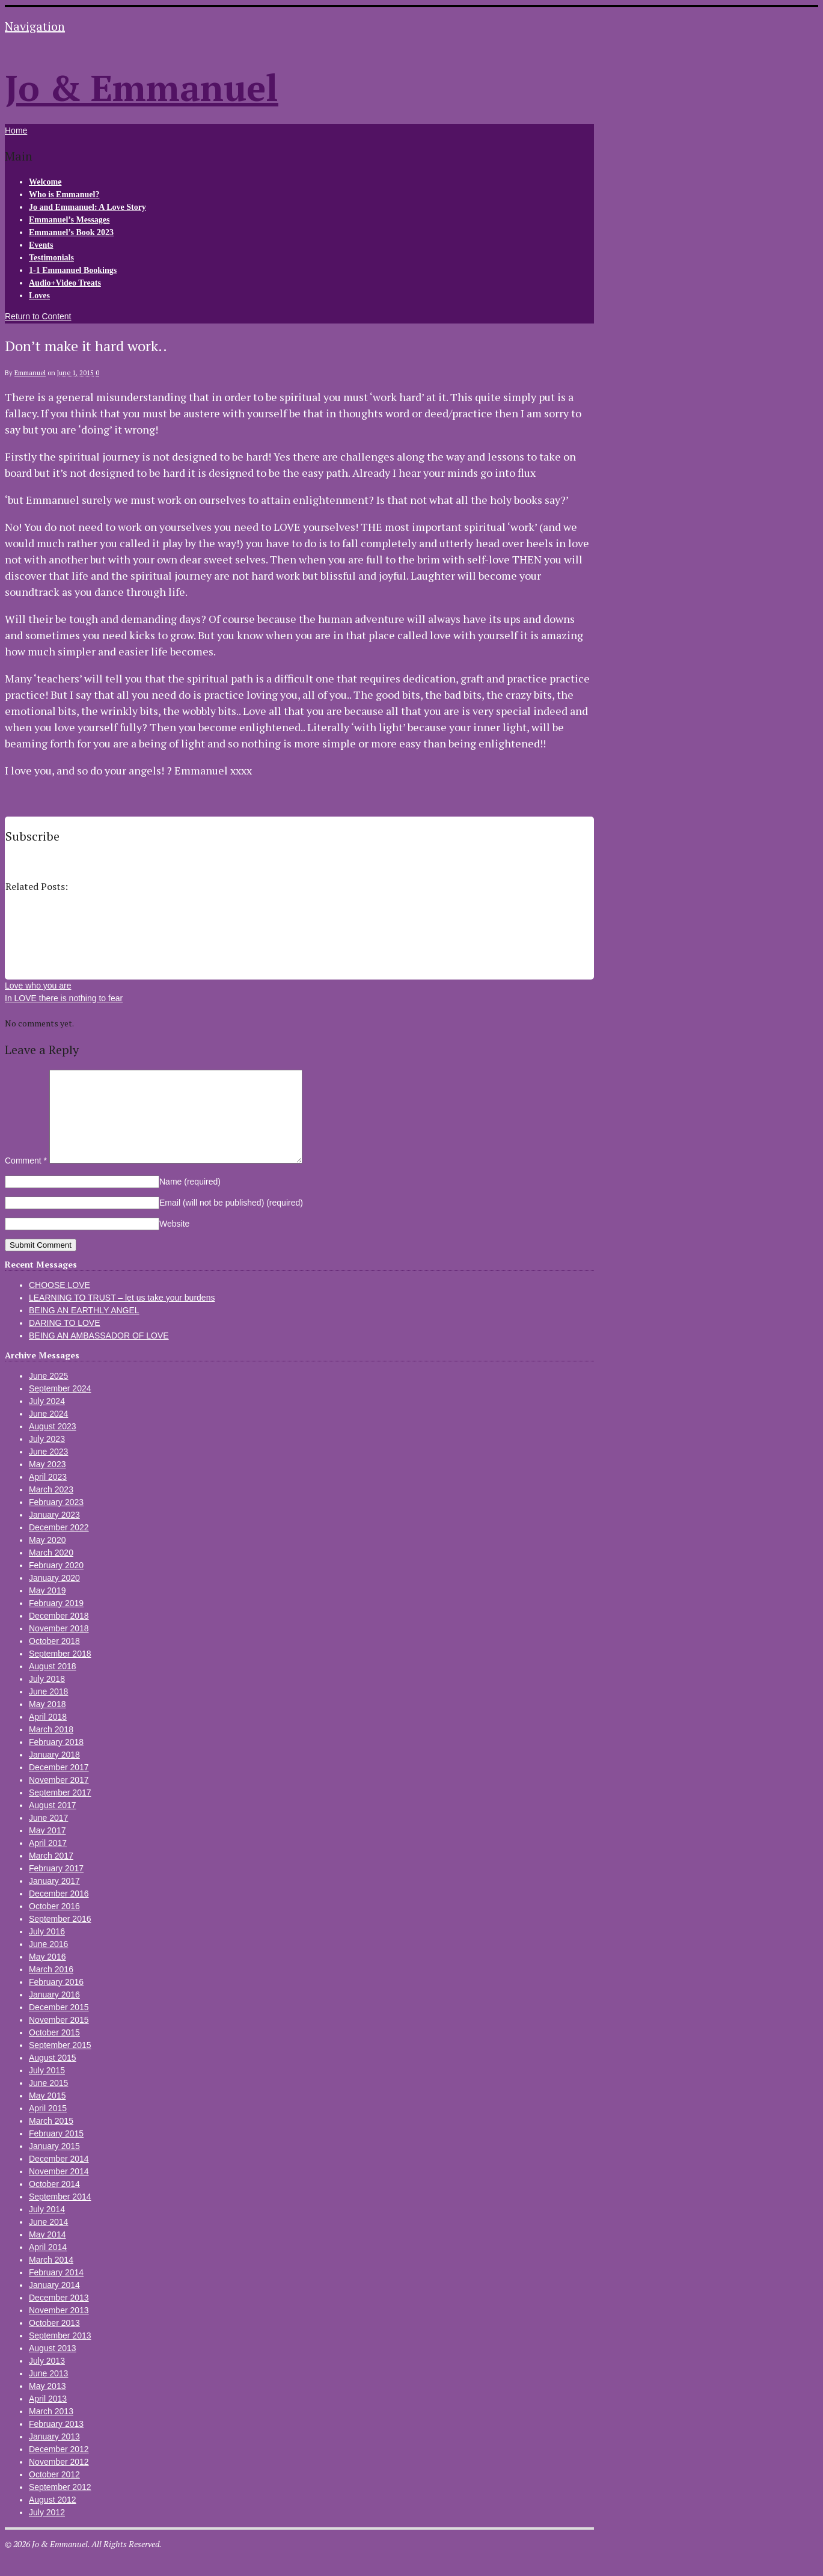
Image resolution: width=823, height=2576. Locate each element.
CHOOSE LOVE (59, 1303)
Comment (26, 1178)
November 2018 (59, 1646)
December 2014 (59, 2177)
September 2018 (60, 1671)
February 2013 (56, 2442)
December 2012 (59, 2467)
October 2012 (54, 2492)
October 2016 (54, 1924)
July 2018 (47, 1697)
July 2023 (47, 1457)
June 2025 (48, 1394)
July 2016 (47, 1949)
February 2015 (56, 2151)
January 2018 (54, 1772)
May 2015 (47, 2113)
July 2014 (47, 2227)
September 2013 (60, 2353)
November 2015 (59, 2038)
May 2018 (47, 1722)
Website (174, 1242)
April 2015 (48, 2126)
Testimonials (51, 257)
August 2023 (52, 1444)
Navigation (35, 26)
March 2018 (51, 1747)
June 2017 (48, 1836)
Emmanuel (30, 373)
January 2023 (54, 1533)
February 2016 (56, 2000)
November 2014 (59, 2189)
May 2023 (47, 1482)
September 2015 (60, 2063)
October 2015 (54, 2050)
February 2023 (56, 1520)
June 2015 (48, 2101)
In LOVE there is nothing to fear (64, 998)
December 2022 (59, 1545)
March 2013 (51, 2429)
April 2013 (48, 2416)
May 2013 (47, 2404)
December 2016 (59, 1911)
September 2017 (60, 1810)
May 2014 (47, 2252)
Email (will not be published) (231, 1220)
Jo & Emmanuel (141, 87)
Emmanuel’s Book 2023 (71, 232)
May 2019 (47, 1608)
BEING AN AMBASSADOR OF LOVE (99, 1353)
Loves (39, 295)
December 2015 (59, 2025)
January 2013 (54, 2454)
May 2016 (47, 1975)
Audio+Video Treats (65, 282)
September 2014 (60, 2214)
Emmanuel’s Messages (69, 219)
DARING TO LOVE (64, 1341)
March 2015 (51, 2139)
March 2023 (51, 1507)
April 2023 (48, 1495)
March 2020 (51, 1570)
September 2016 (60, 1937)
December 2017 (59, 1785)
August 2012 (52, 2517)
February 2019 (56, 1621)
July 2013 (47, 2379)
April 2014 (48, 2265)
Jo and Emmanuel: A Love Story (87, 207)
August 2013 (52, 2366)
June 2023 (48, 1469)
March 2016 (51, 1987)
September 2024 (60, 1406)
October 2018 (54, 1659)
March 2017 (51, 1873)
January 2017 (54, 1899)
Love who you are (38, 985)
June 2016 (48, 1962)
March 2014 (51, 2278)
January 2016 (54, 2012)
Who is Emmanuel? (64, 194)
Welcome (45, 181)
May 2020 (47, 1558)
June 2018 (48, 1709)
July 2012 (47, 2530)
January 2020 (54, 1596)
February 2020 (56, 1583)
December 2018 (59, 1634)
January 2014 (54, 2303)
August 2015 (52, 2076)
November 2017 (59, 1798)
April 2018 (48, 1735)
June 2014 (48, 2240)
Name (190, 1199)
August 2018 (52, 1684)
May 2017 (47, 1848)
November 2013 (59, 2328)
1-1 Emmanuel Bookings (73, 270)
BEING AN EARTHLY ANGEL (84, 1328)
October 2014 (54, 2202)
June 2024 (48, 1432)
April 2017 (48, 1861)
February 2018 (56, 1760)
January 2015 (54, 2164)
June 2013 (48, 2391)
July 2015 (47, 2088)
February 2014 (56, 2290)
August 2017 (52, 1823)
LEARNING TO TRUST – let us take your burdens (122, 1315)
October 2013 (54, 2341)
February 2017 (56, 1886)
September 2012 (60, 2505)
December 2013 (59, 2315)
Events (41, 245)
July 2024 (47, 1419)
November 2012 (59, 2480)
